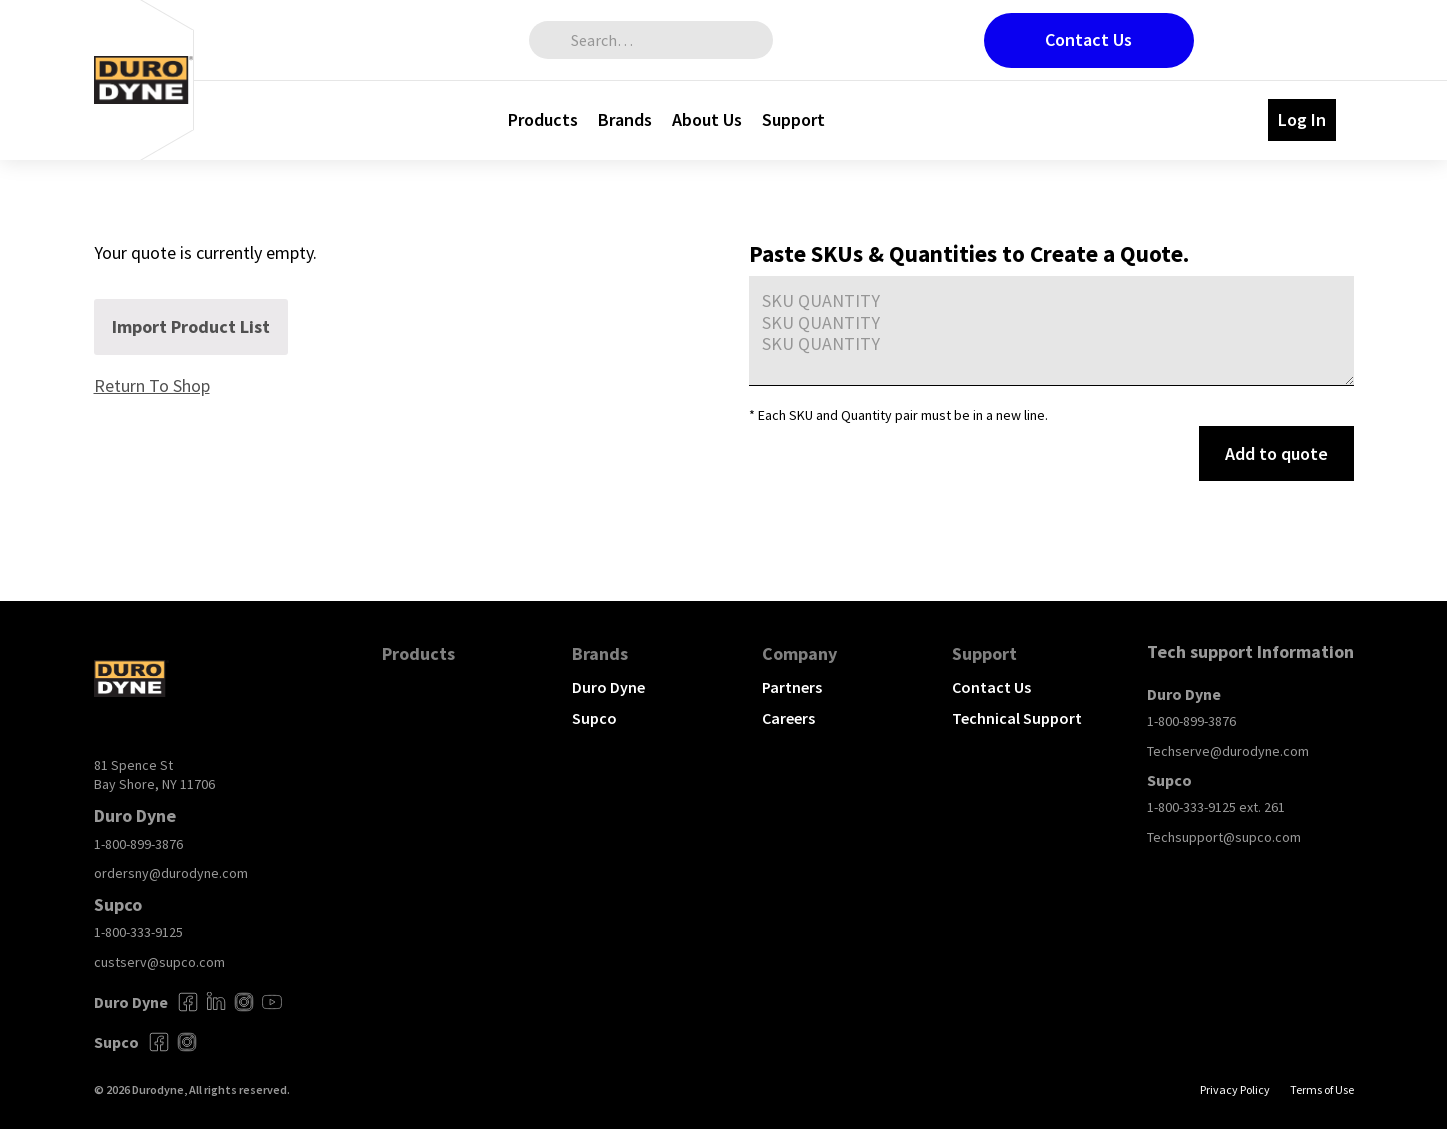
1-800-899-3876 (138, 844)
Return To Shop (152, 385)
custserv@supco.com (159, 962)
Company (799, 653)
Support (793, 119)
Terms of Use (1322, 1089)
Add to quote (1276, 453)
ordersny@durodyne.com (171, 873)
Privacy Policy (1235, 1089)
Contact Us (1088, 39)
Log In (1302, 119)
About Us (707, 119)
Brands (625, 119)
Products (543, 119)
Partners (792, 687)
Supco (594, 718)
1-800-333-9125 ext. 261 (1216, 807)
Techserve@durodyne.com (1228, 751)
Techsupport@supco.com (1224, 837)
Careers (788, 718)
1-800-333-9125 (138, 932)
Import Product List (191, 326)
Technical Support (1017, 718)
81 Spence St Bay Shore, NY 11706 (154, 775)
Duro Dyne (608, 687)
